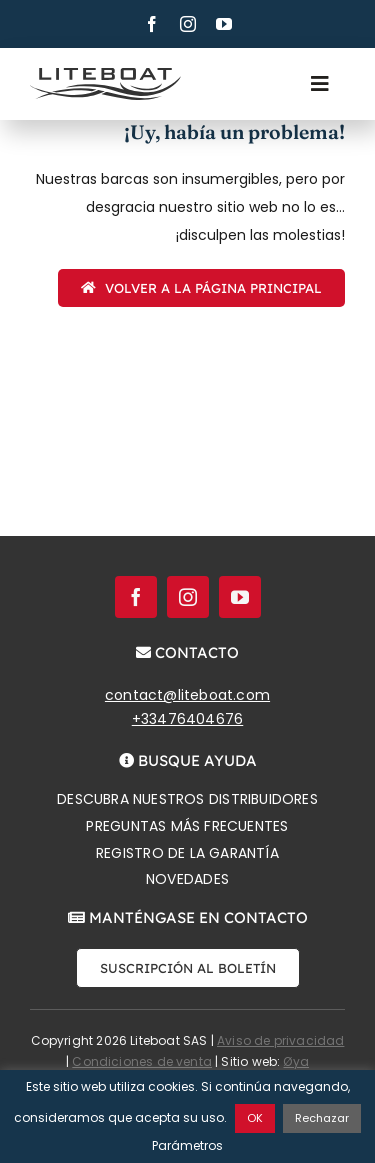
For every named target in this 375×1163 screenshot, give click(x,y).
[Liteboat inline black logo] (105, 75)
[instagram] (188, 24)
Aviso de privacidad (280, 1040)
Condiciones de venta (142, 1061)
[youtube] (224, 24)
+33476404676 (188, 719)
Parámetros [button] (187, 1145)
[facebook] (152, 24)
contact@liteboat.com (187, 695)
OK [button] (255, 1118)
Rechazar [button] (322, 1118)
